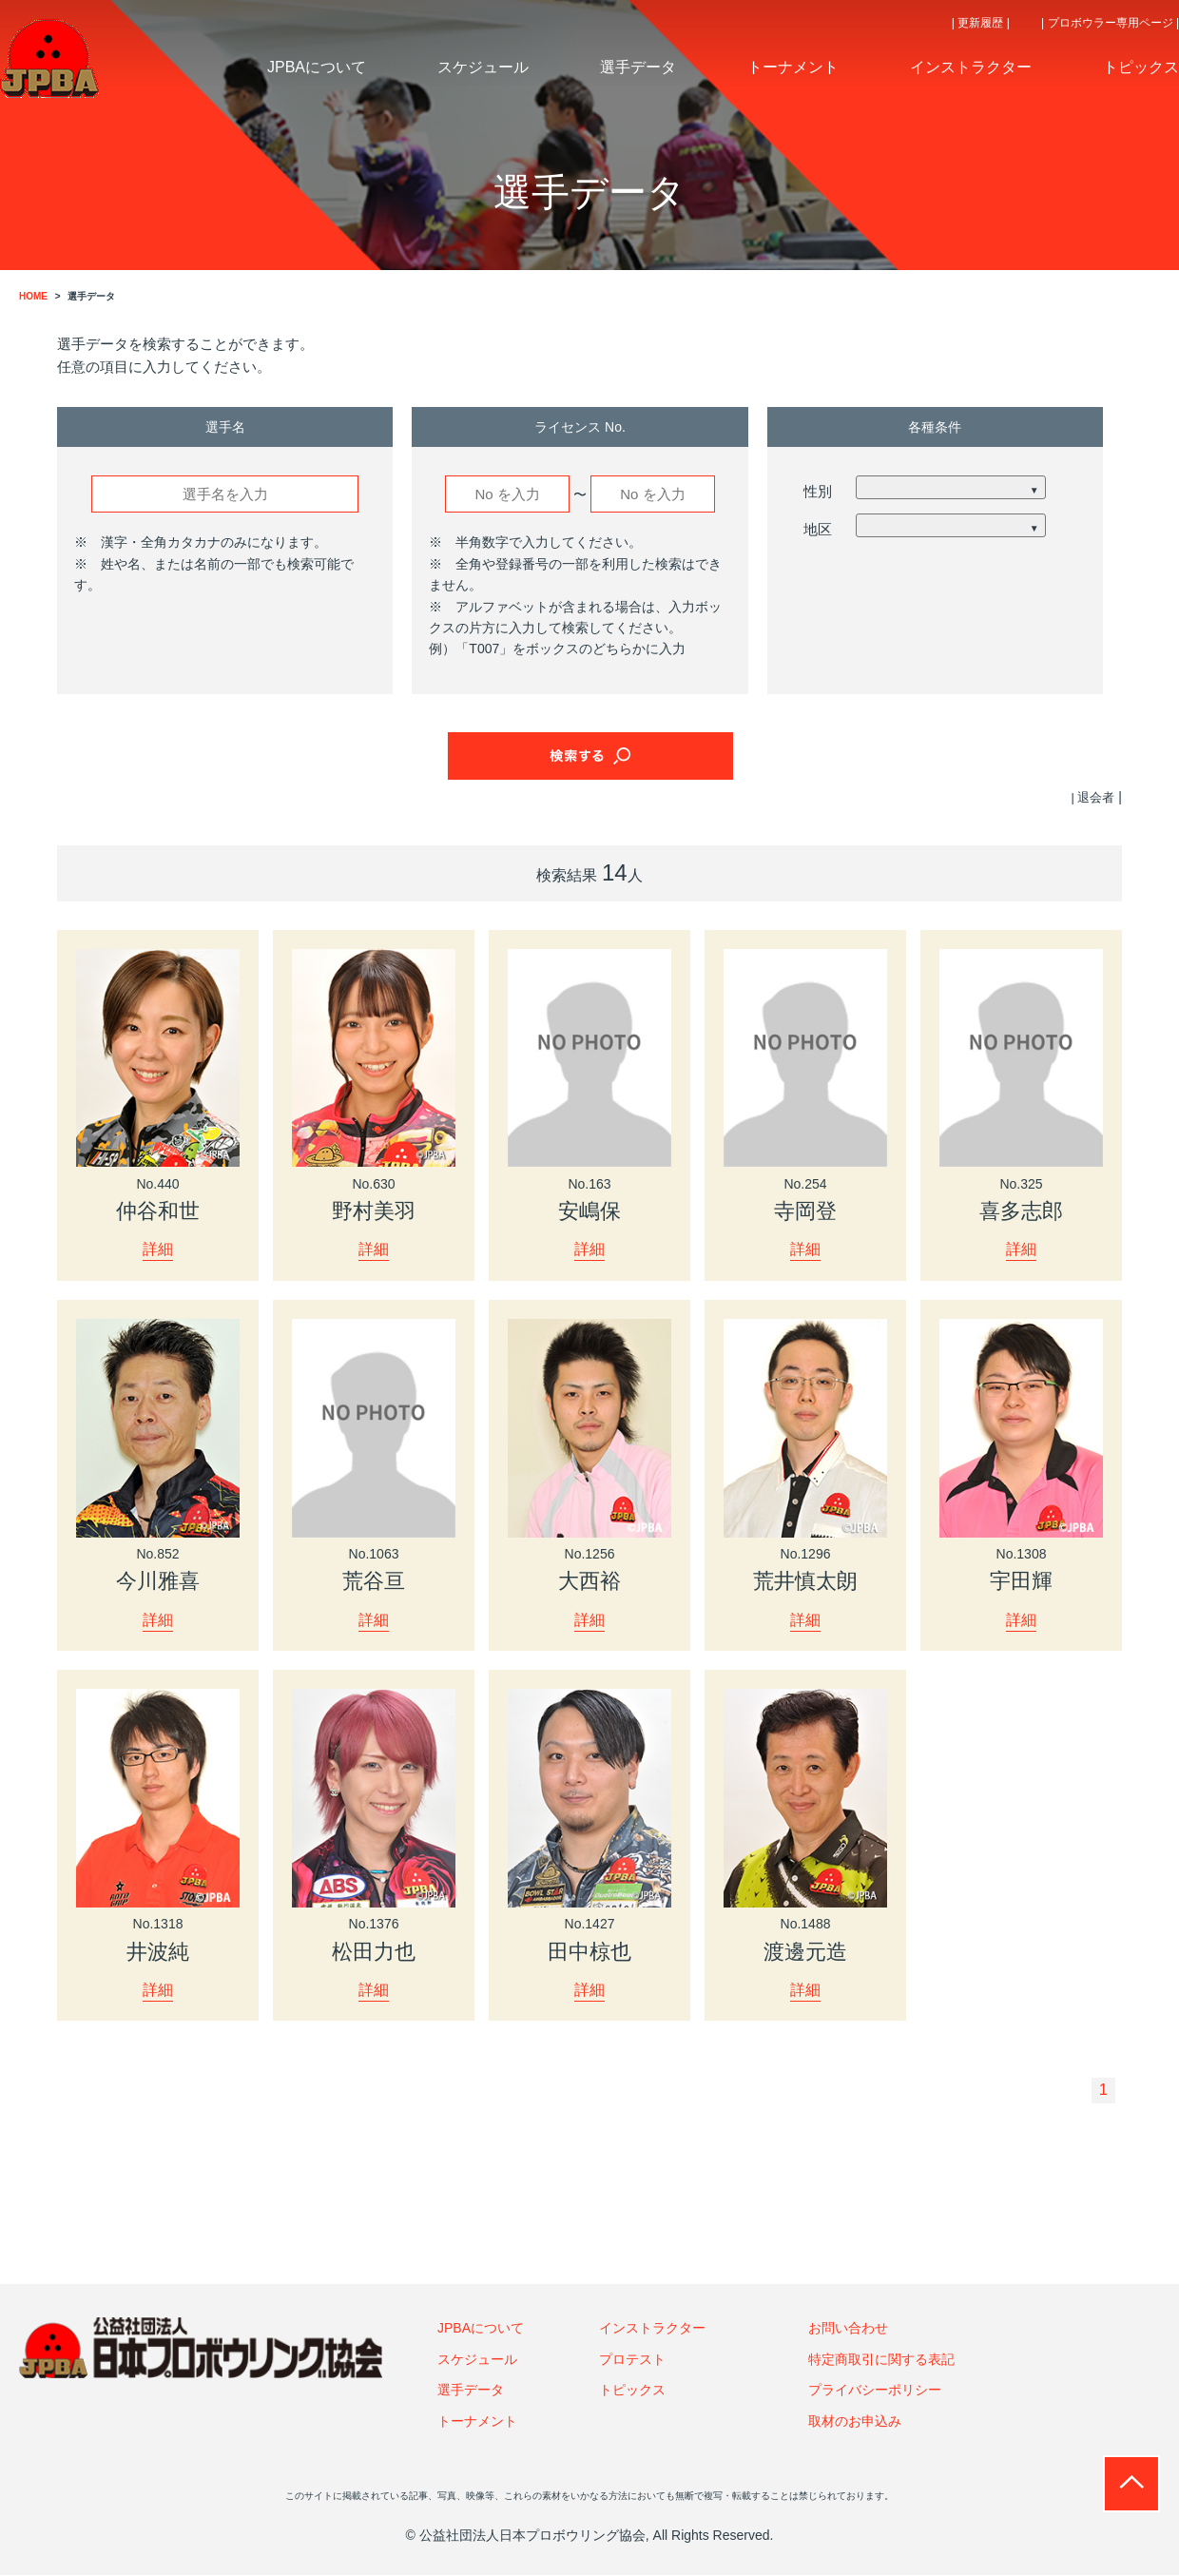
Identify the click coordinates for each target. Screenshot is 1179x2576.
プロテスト (632, 2360)
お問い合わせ (848, 2329)
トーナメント (477, 2422)
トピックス (632, 2391)
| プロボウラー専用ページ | (1110, 22)
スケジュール (477, 2360)
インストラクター (652, 2329)
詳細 (158, 1249)
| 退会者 (1091, 796)
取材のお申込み (854, 2422)
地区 (817, 529)
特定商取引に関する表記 (881, 2360)
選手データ (470, 2391)
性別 (817, 491)
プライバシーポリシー (874, 2391)
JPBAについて (480, 2329)
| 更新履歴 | (981, 22)
